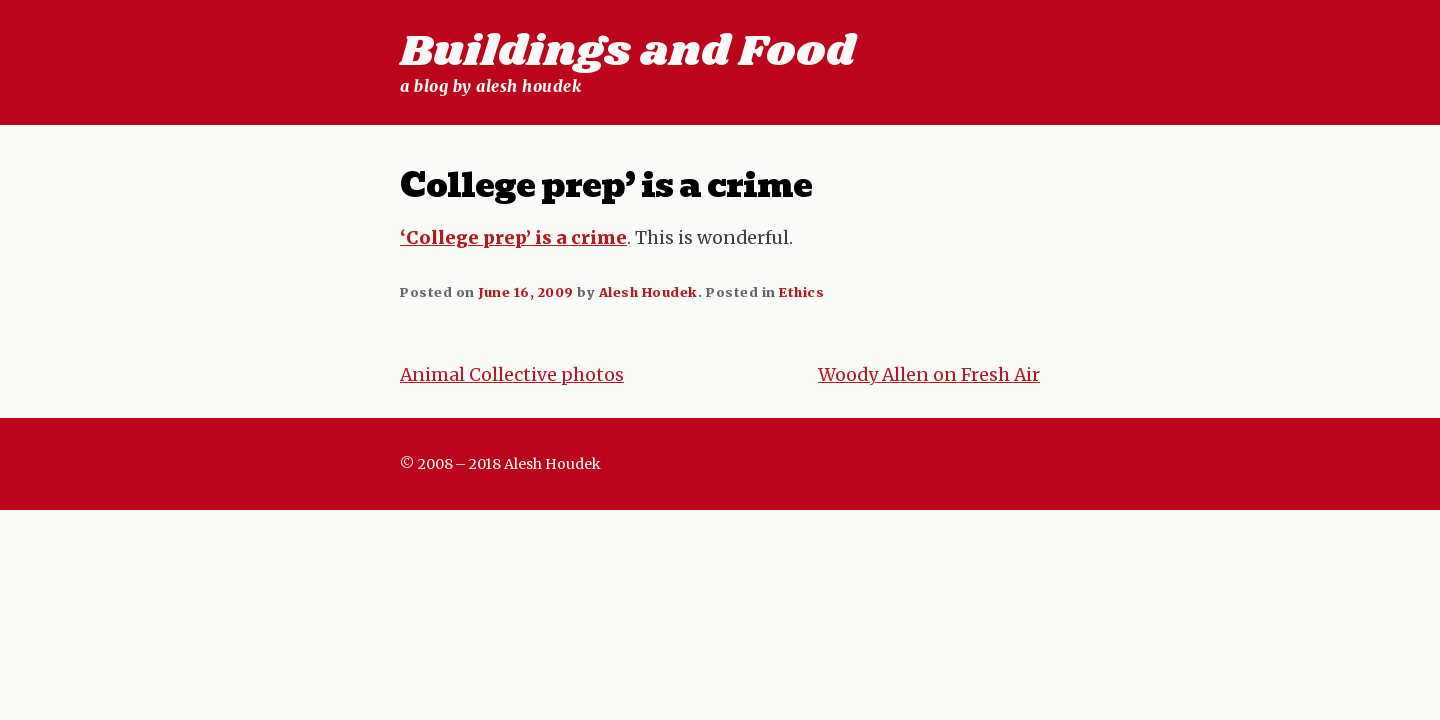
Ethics (801, 292)
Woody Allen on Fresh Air (929, 375)
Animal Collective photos (512, 375)
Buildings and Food (627, 52)
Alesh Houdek (648, 292)
